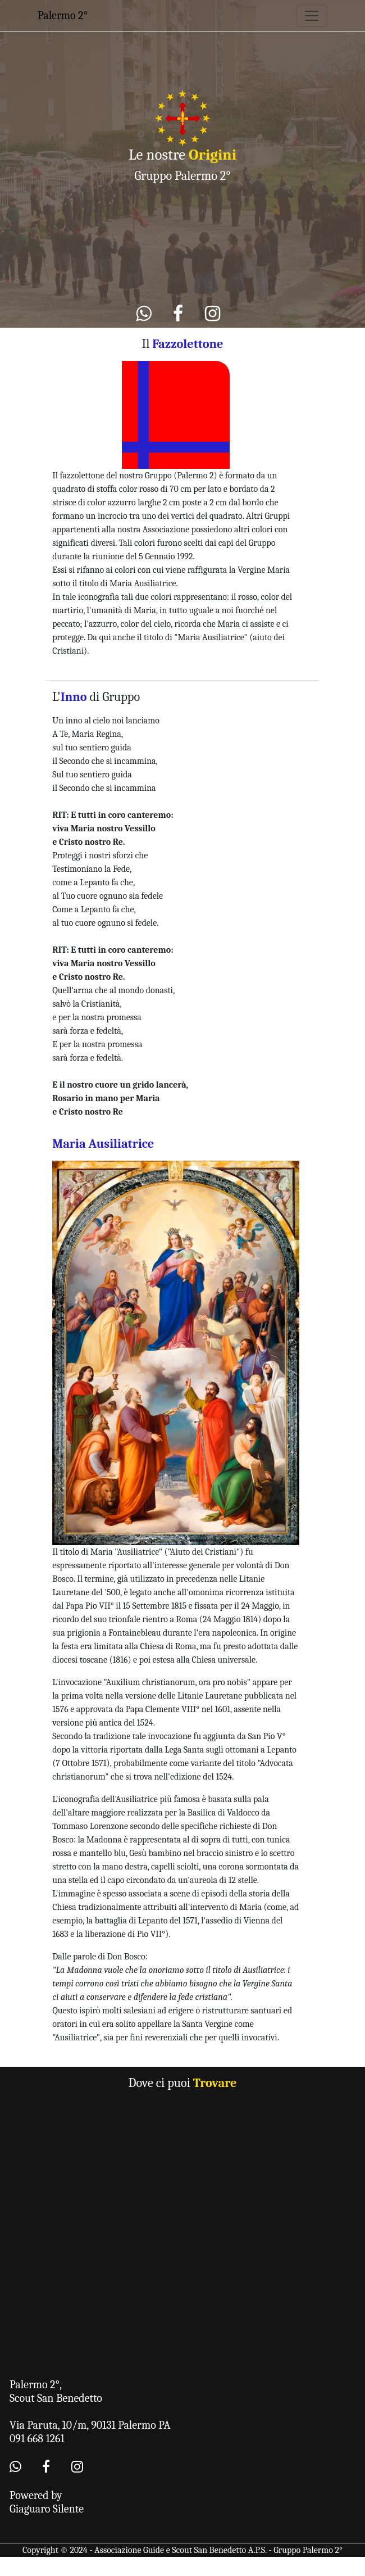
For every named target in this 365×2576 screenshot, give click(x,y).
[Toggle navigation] (311, 15)
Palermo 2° (63, 15)
